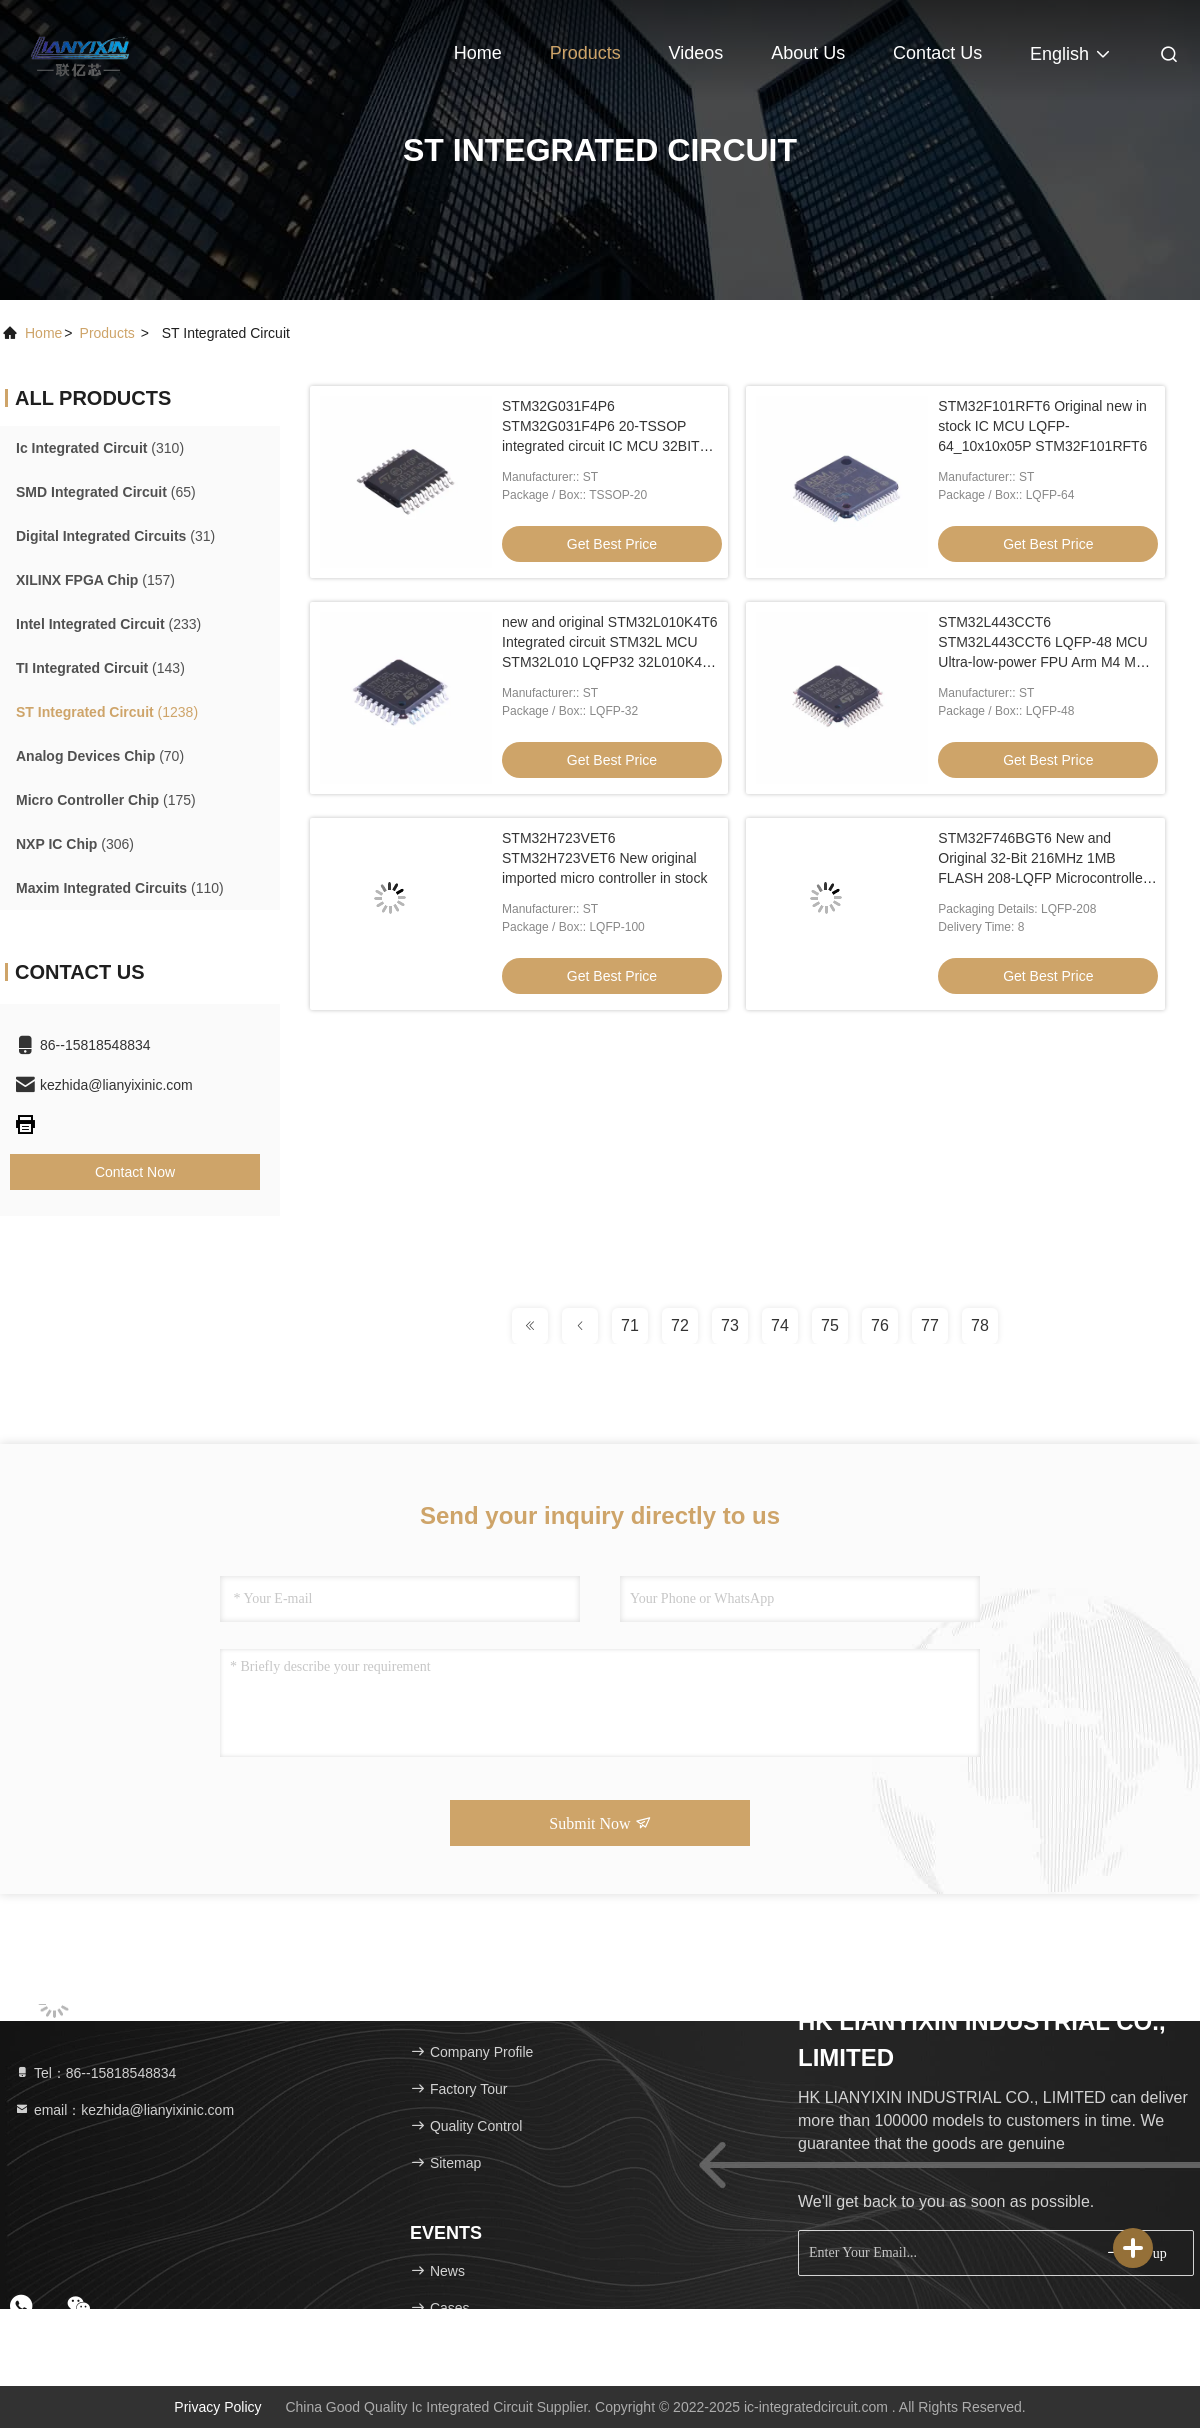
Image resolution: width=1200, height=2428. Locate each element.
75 (830, 1325)
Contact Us (937, 53)
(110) (120, 888)
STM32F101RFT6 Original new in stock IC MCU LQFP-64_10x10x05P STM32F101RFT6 (1042, 426)
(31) (115, 536)
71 (630, 1325)
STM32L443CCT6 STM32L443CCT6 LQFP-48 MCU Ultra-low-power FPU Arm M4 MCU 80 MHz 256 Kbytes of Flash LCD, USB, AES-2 (1047, 662)
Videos (696, 53)
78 (980, 1325)
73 (730, 1325)
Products (585, 53)
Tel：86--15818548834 (95, 2073)
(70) (100, 756)
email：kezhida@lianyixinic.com (124, 2110)
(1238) (107, 712)
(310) (100, 448)
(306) (75, 844)
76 (880, 1325)
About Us (808, 53)
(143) (100, 668)
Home (478, 53)
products (107, 333)
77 (930, 1325)
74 (780, 1325)
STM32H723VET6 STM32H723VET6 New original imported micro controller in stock (604, 858)
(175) (106, 800)
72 (680, 1325)
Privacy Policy (217, 2407)
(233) (108, 624)
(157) (95, 580)
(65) (106, 492)
